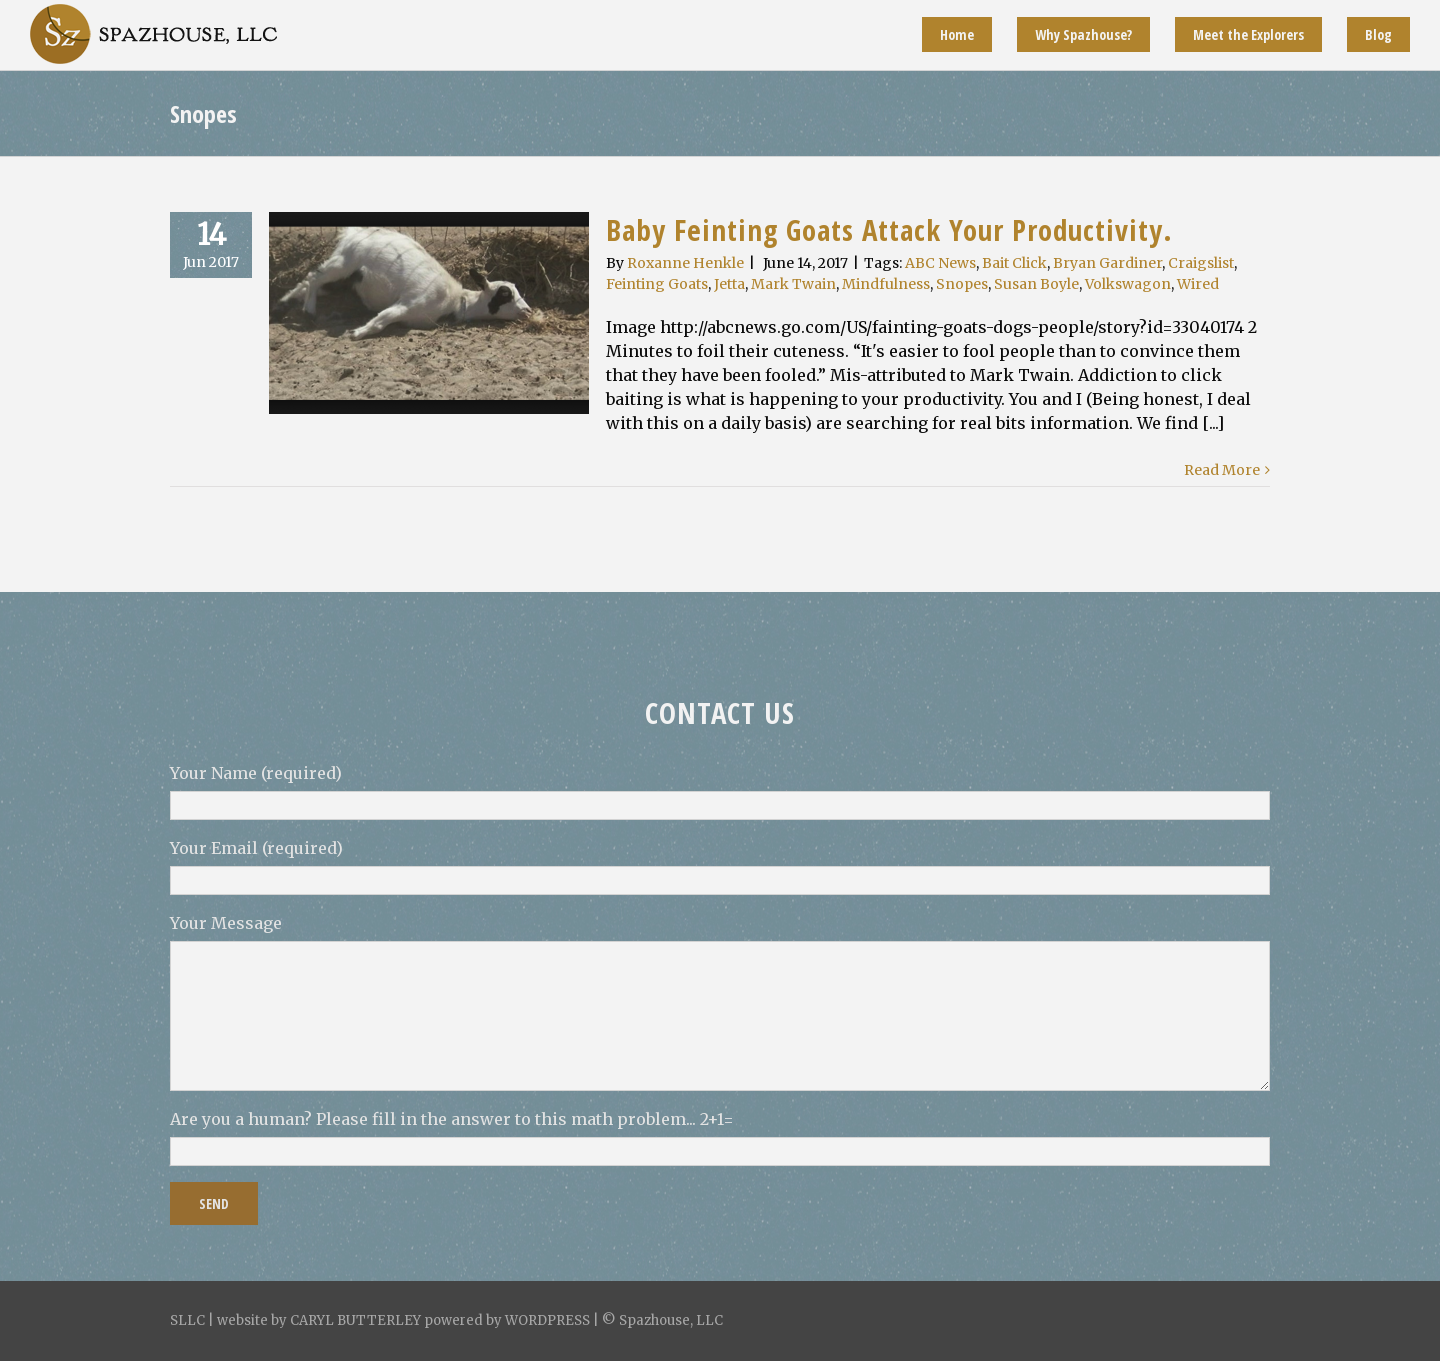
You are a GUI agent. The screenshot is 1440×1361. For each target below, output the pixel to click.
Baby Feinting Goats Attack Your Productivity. (889, 229)
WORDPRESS (547, 1320)
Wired (1198, 284)
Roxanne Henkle (685, 263)
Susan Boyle (1036, 284)
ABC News (940, 263)
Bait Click (1014, 263)
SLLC (187, 1320)
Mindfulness (886, 284)
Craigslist (1201, 263)
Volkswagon (1128, 284)
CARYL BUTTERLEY (355, 1320)
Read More (1222, 470)
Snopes (962, 284)
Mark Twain (793, 284)
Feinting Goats (657, 284)
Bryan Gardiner (1107, 263)
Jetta (729, 284)
